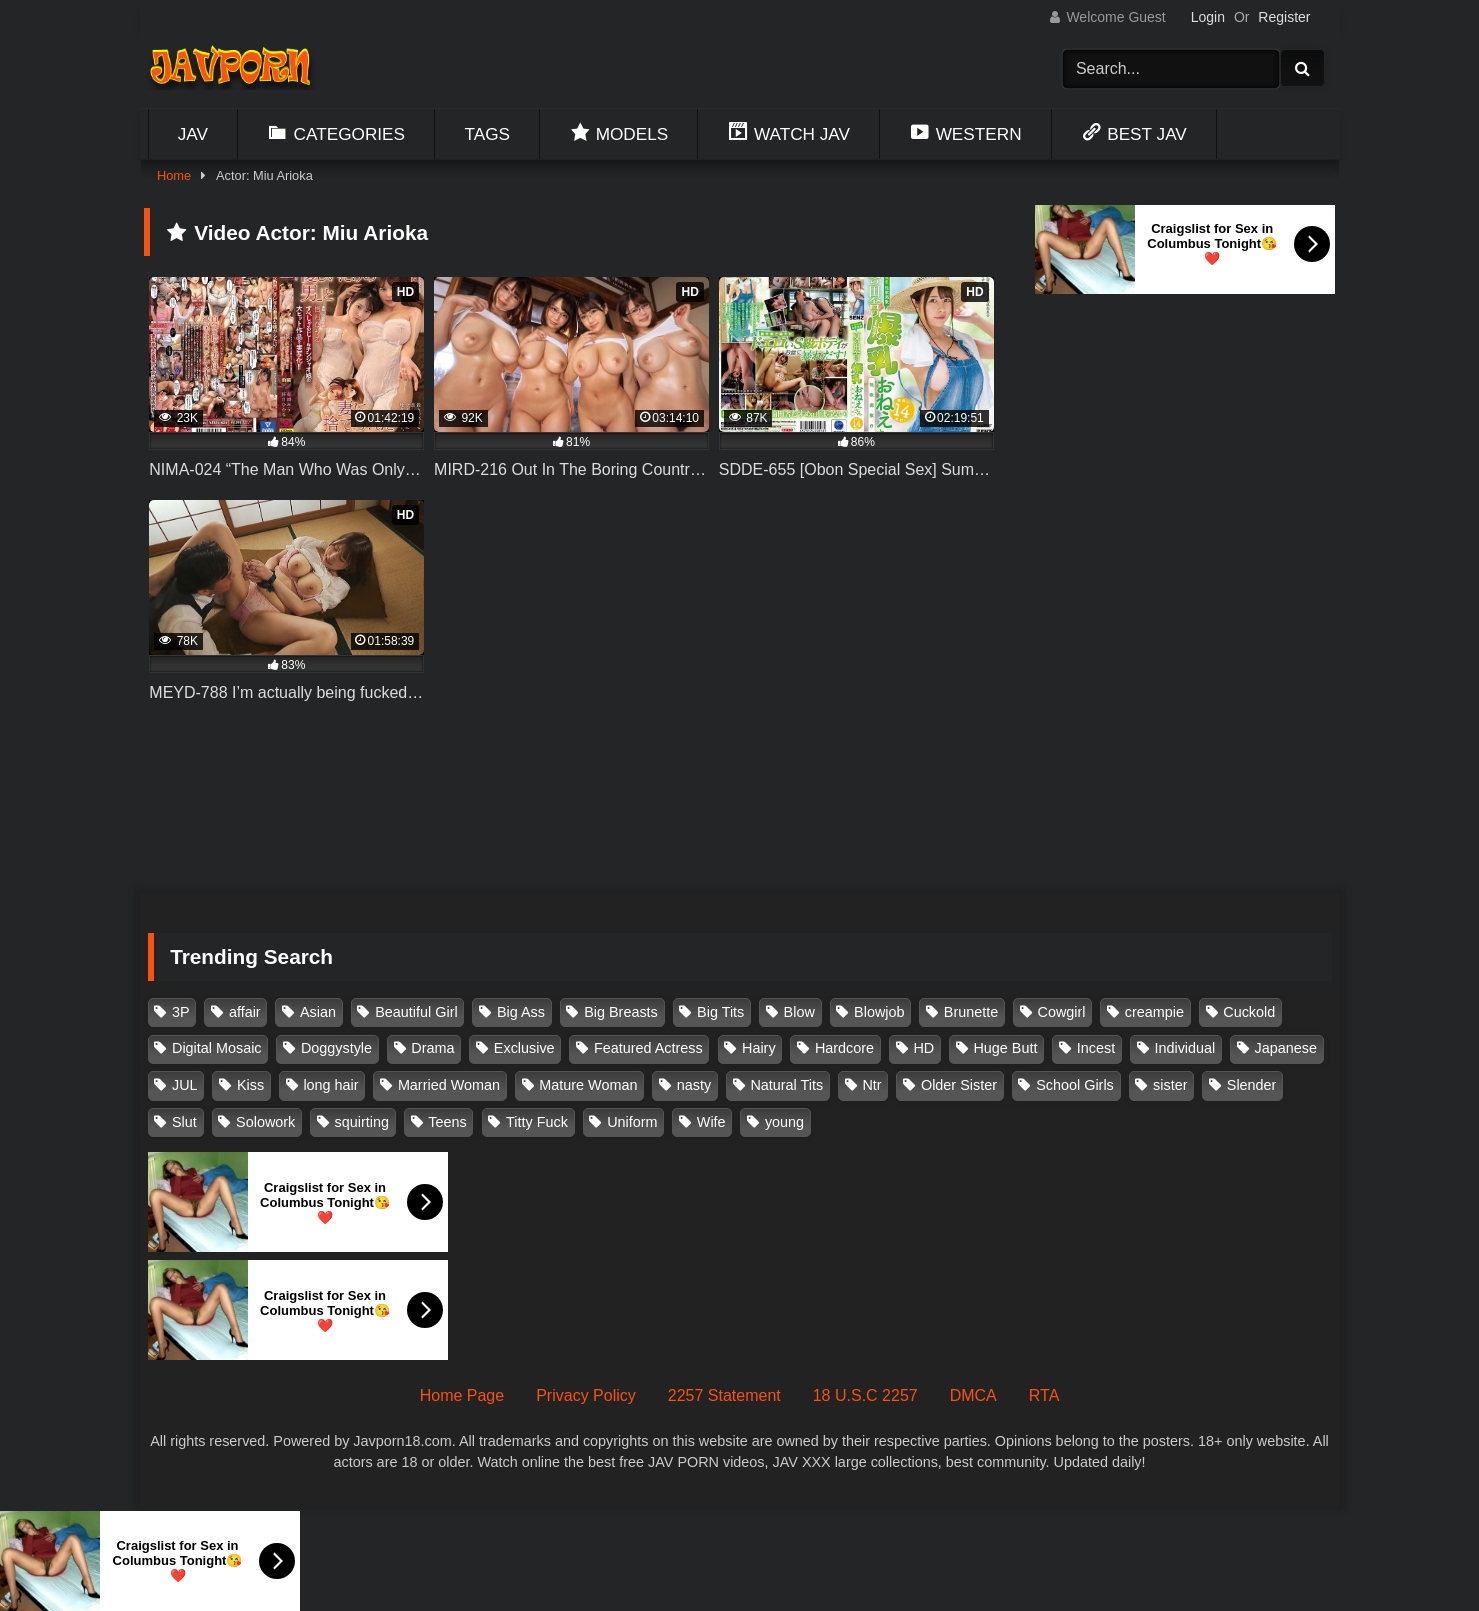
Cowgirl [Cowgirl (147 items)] (1062, 1012)
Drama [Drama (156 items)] (432, 1048)
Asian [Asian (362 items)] (318, 1012)
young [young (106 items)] (784, 1122)
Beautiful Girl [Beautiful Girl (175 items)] (416, 1012)
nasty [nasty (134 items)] (694, 1085)
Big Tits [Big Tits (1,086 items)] (720, 1012)
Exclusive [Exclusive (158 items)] (524, 1048)
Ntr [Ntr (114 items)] (871, 1085)
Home (174, 175)
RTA (1044, 1395)
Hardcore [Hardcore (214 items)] (844, 1048)
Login (1208, 17)
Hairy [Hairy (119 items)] (759, 1048)
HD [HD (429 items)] (923, 1048)
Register (1284, 17)
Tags (488, 134)
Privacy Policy (586, 1395)
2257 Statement (724, 1395)
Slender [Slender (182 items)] (1252, 1085)
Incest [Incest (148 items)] (1096, 1048)
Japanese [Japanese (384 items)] (1286, 1048)
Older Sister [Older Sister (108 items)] (959, 1085)
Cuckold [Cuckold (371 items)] (1249, 1012)
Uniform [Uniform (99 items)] (632, 1122)
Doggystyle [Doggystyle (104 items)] (336, 1048)
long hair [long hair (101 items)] (330, 1085)
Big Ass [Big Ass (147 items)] (521, 1012)
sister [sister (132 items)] (1170, 1085)
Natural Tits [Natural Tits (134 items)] (786, 1085)
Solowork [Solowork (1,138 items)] (265, 1122)
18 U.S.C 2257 (865, 1395)
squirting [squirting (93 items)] (362, 1122)
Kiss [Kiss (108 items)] (250, 1085)
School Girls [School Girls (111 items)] (1075, 1085)
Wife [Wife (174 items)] (711, 1122)
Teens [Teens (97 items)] (447, 1122)
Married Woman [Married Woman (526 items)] (449, 1085)
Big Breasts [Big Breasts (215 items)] (621, 1012)
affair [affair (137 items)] (245, 1012)
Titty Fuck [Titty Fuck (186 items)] (537, 1122)
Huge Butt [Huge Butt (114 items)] (1005, 1048)
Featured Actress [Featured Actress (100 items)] (648, 1048)
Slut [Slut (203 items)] (184, 1122)
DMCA (973, 1395)
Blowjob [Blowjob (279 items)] (879, 1012)
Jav (193, 134)
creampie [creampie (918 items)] (1154, 1012)
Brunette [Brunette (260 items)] (971, 1012)
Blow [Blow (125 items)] (799, 1012)
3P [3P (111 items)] (181, 1012)
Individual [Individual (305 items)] (1184, 1048)
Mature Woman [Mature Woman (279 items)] (588, 1085)
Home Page (462, 1395)
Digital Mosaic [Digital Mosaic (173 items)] (217, 1048)
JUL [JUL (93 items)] (185, 1085)
